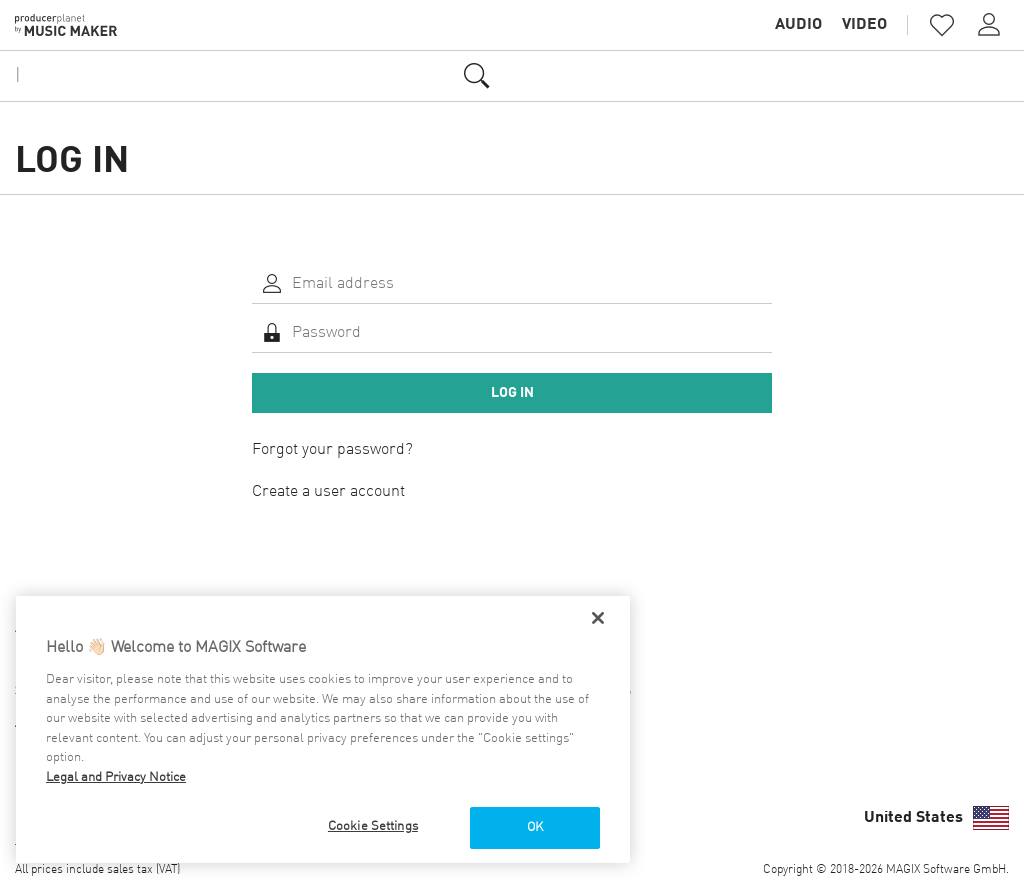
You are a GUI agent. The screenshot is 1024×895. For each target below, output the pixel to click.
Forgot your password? (332, 450)
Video (864, 25)
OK (535, 827)
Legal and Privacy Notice (116, 777)
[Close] (598, 618)
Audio (798, 25)
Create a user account (328, 492)
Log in (512, 393)
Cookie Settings (373, 826)
